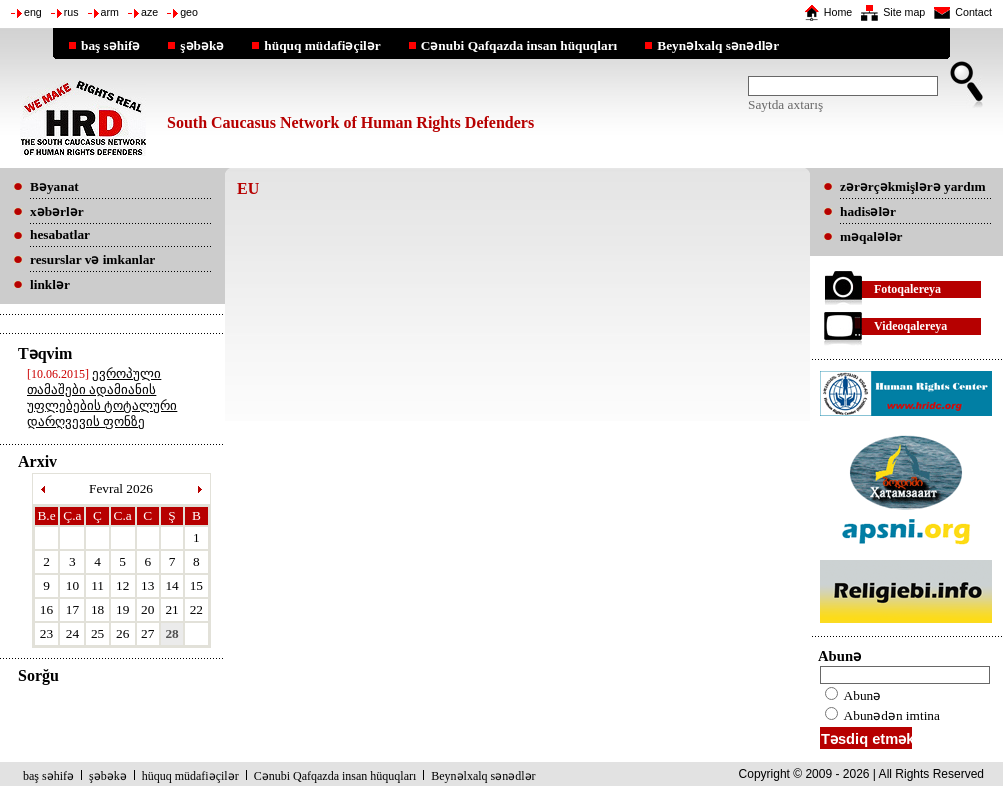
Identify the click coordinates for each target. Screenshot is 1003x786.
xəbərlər (57, 211)
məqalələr (871, 236)
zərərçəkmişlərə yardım (912, 186)
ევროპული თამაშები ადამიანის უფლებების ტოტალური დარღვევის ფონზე (102, 397)
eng (33, 12)
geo (189, 12)
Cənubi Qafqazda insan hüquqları (519, 45)
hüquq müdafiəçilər (322, 45)
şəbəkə (202, 45)
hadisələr (868, 211)
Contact (973, 12)
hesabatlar (60, 234)
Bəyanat (54, 186)
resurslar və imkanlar (92, 259)
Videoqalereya (910, 326)
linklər (50, 284)
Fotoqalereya (907, 289)
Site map (904, 12)
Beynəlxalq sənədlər (718, 45)
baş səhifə (110, 45)
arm (110, 12)
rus (71, 12)
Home (838, 12)
